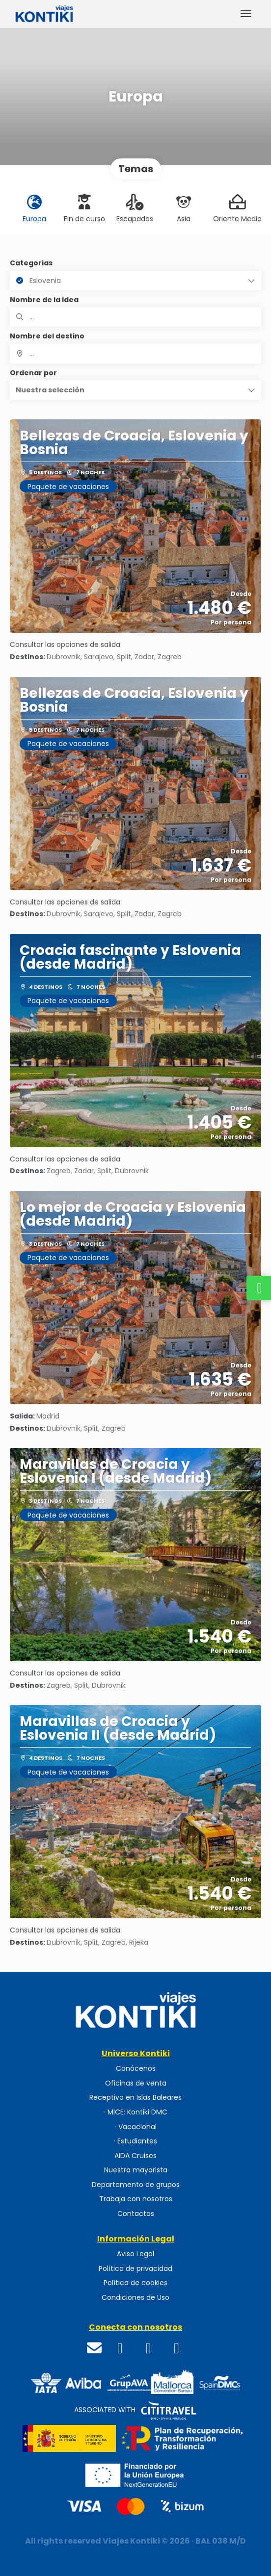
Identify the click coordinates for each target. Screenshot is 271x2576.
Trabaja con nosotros (135, 2199)
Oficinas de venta (135, 2083)
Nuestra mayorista (135, 2170)
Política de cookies (135, 2283)
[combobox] (135, 353)
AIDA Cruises (135, 2156)
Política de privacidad (135, 2268)
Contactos (135, 2213)
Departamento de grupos (136, 2185)
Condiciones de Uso (135, 2297)
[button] (135, 390)
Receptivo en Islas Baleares (135, 2097)
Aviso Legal (135, 2254)
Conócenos (136, 2068)
